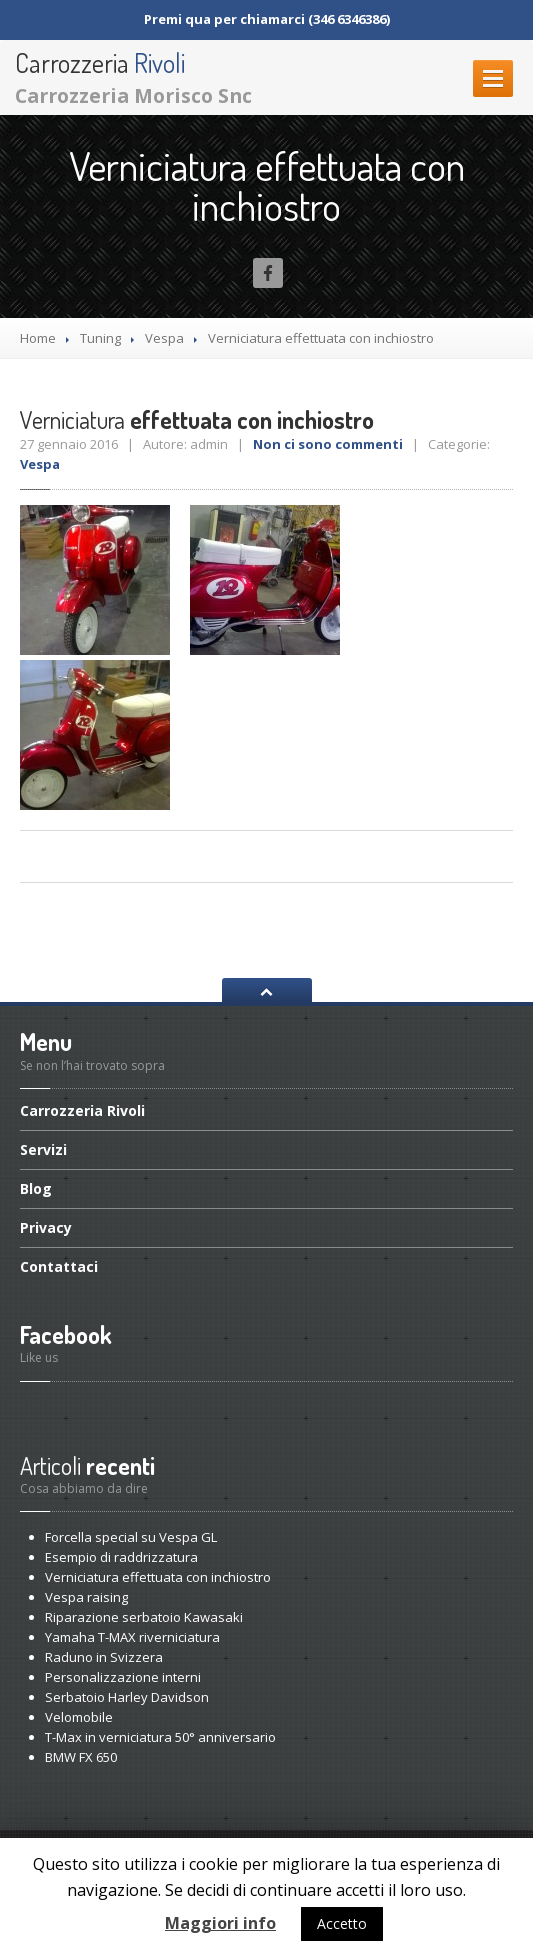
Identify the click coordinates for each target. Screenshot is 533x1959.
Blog (36, 1188)
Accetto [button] (342, 1923)
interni (123, 1677)
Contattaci (59, 1266)
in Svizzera (104, 1657)
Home (38, 338)
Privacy (46, 1227)
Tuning (100, 338)
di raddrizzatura (121, 1557)
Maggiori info (220, 1923)
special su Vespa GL (131, 1537)
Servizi (43, 1149)
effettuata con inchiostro (158, 1577)
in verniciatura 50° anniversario (160, 1737)
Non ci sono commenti (328, 444)
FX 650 (81, 1757)
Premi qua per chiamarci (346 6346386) (267, 19)
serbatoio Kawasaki (144, 1617)
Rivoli (82, 1112)
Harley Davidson (127, 1697)
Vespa (164, 338)
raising (86, 1597)
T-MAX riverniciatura (132, 1637)
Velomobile (79, 1717)
